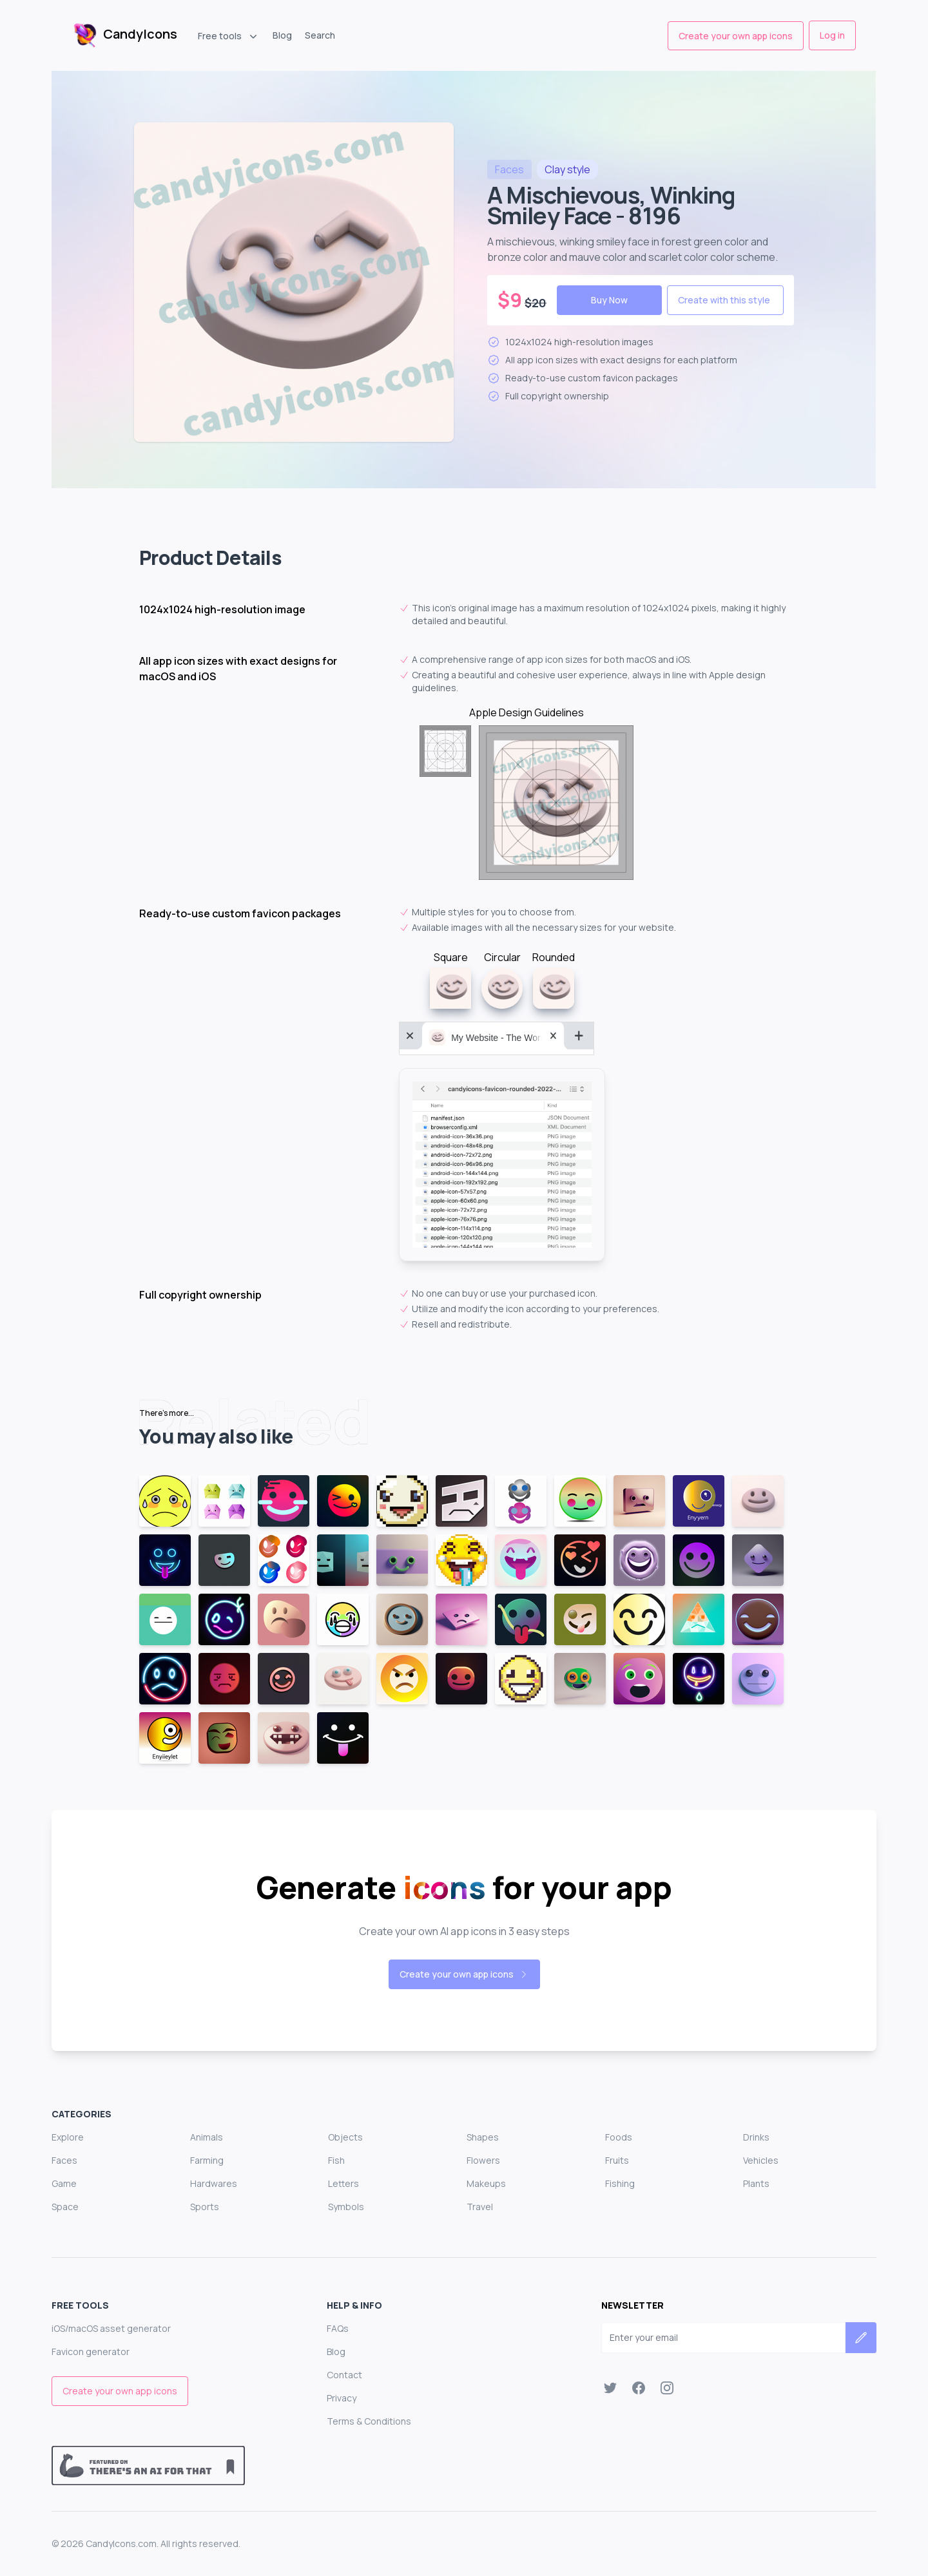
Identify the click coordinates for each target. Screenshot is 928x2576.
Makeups (486, 2183)
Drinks (756, 2137)
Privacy (341, 2398)
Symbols (346, 2206)
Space (65, 2206)
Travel (480, 2206)
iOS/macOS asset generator (111, 2328)
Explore (68, 2137)
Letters (343, 2183)
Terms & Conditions (369, 2421)
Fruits (617, 2160)
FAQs (338, 2328)
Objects (345, 2137)
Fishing (620, 2183)
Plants (756, 2183)
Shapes (483, 2137)
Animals (206, 2137)
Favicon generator (91, 2351)
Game (64, 2183)
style (567, 169)
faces (509, 169)
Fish (336, 2160)
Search (320, 35)
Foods (618, 2137)
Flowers (483, 2160)
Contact (344, 2375)
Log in (832, 35)
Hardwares (213, 2183)
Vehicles (760, 2160)
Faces (64, 2160)
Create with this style (724, 300)
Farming (207, 2160)
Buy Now (609, 300)
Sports (204, 2206)
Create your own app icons (736, 36)
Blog (282, 35)
